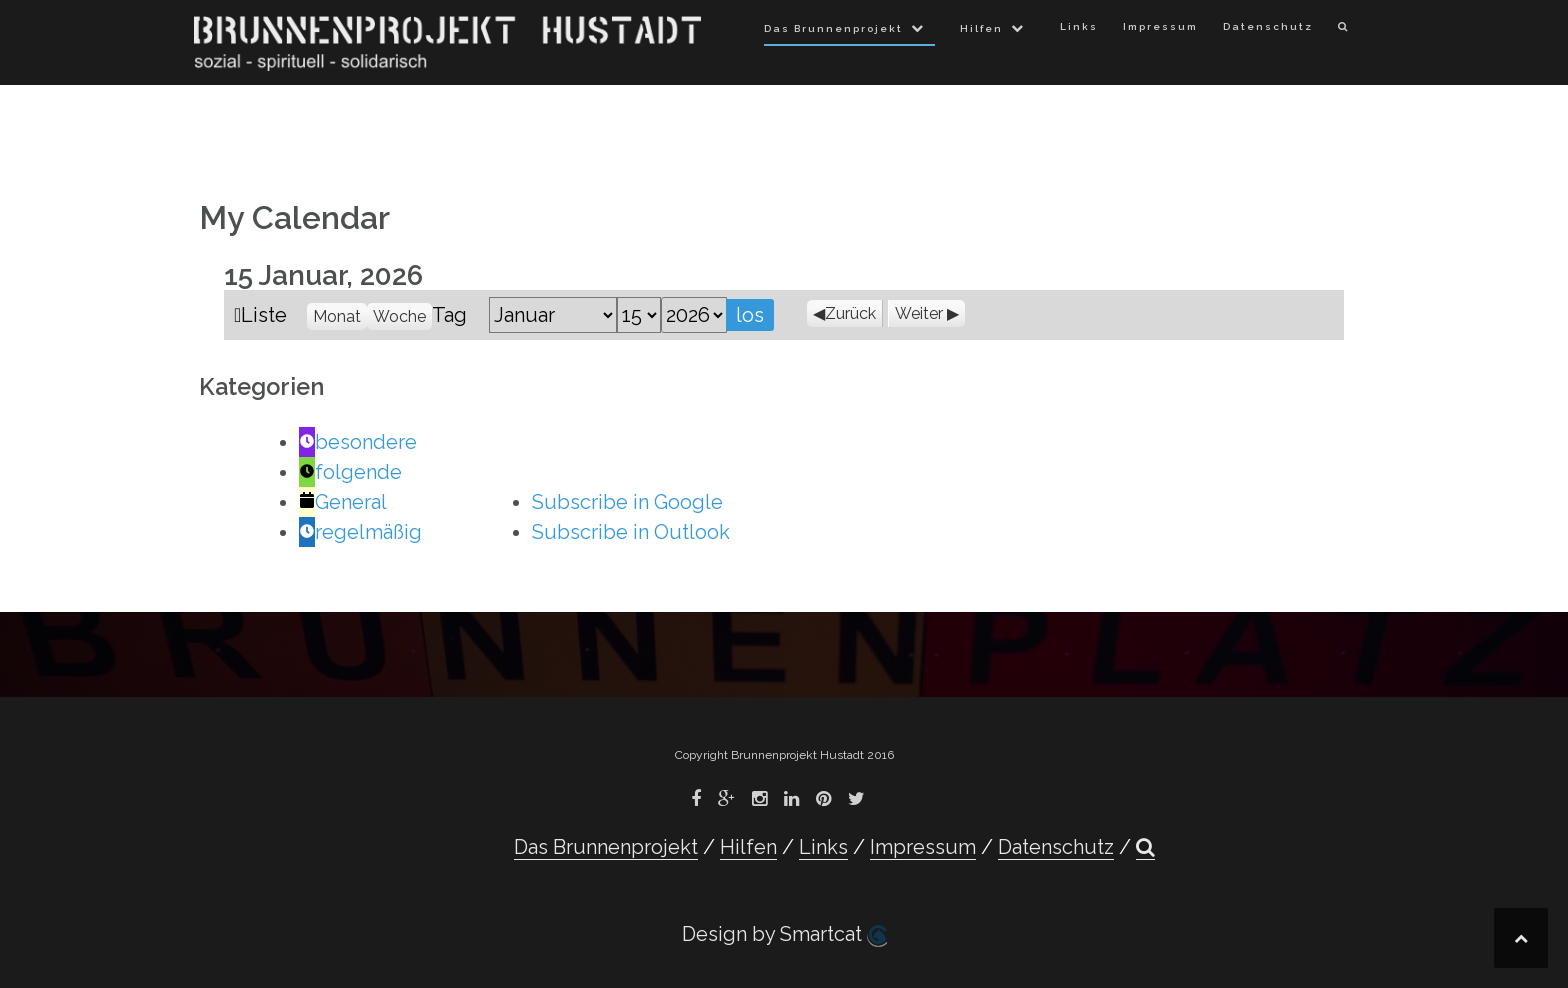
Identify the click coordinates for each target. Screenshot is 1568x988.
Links (1079, 26)
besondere (358, 442)
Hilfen (981, 28)
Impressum (1160, 26)
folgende (350, 472)
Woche (399, 316)
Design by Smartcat (784, 934)
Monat (337, 316)
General (343, 502)
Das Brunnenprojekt (833, 28)
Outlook (631, 532)
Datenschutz (1268, 26)
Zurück (850, 313)
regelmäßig (360, 532)
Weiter (919, 313)
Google (627, 502)
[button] (1343, 30)
